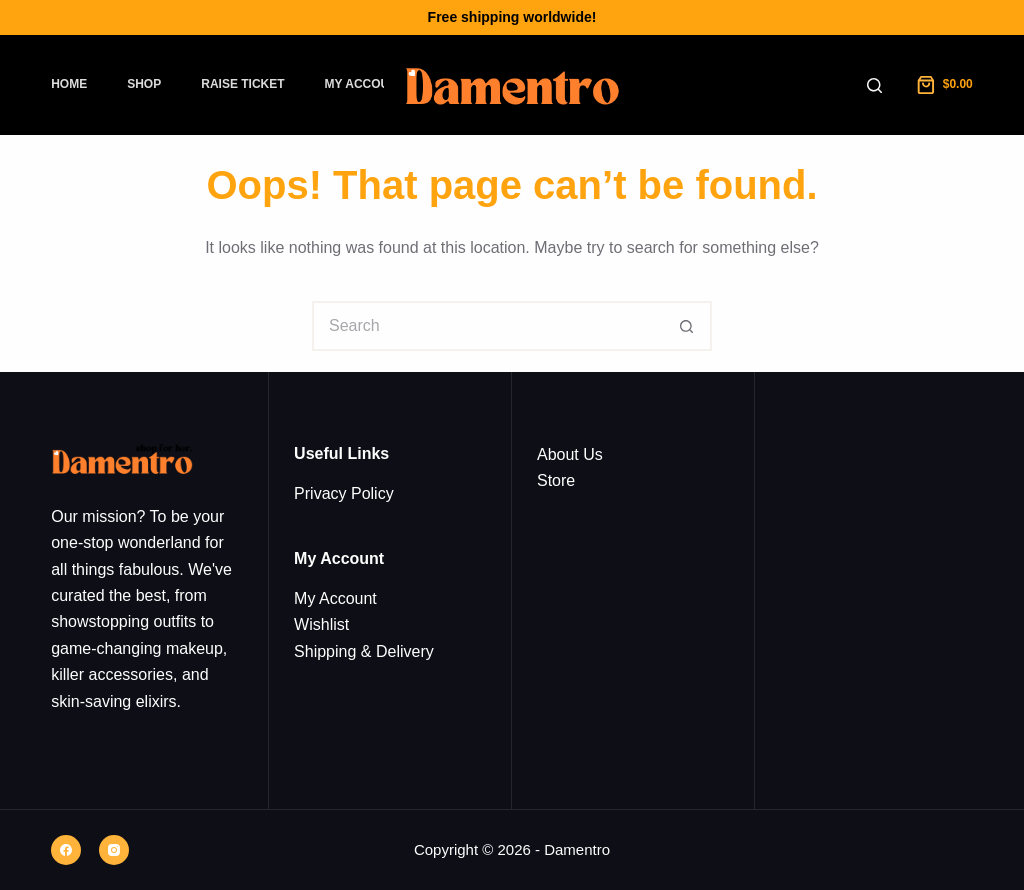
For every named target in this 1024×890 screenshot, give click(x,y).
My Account (365, 84)
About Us (570, 454)
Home (69, 84)
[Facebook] (66, 850)
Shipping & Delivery (364, 651)
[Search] (874, 85)
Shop (144, 84)
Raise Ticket (242, 84)
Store (556, 480)
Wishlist (321, 624)
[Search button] (687, 326)
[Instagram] (114, 850)
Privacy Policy (344, 493)
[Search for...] (487, 326)
